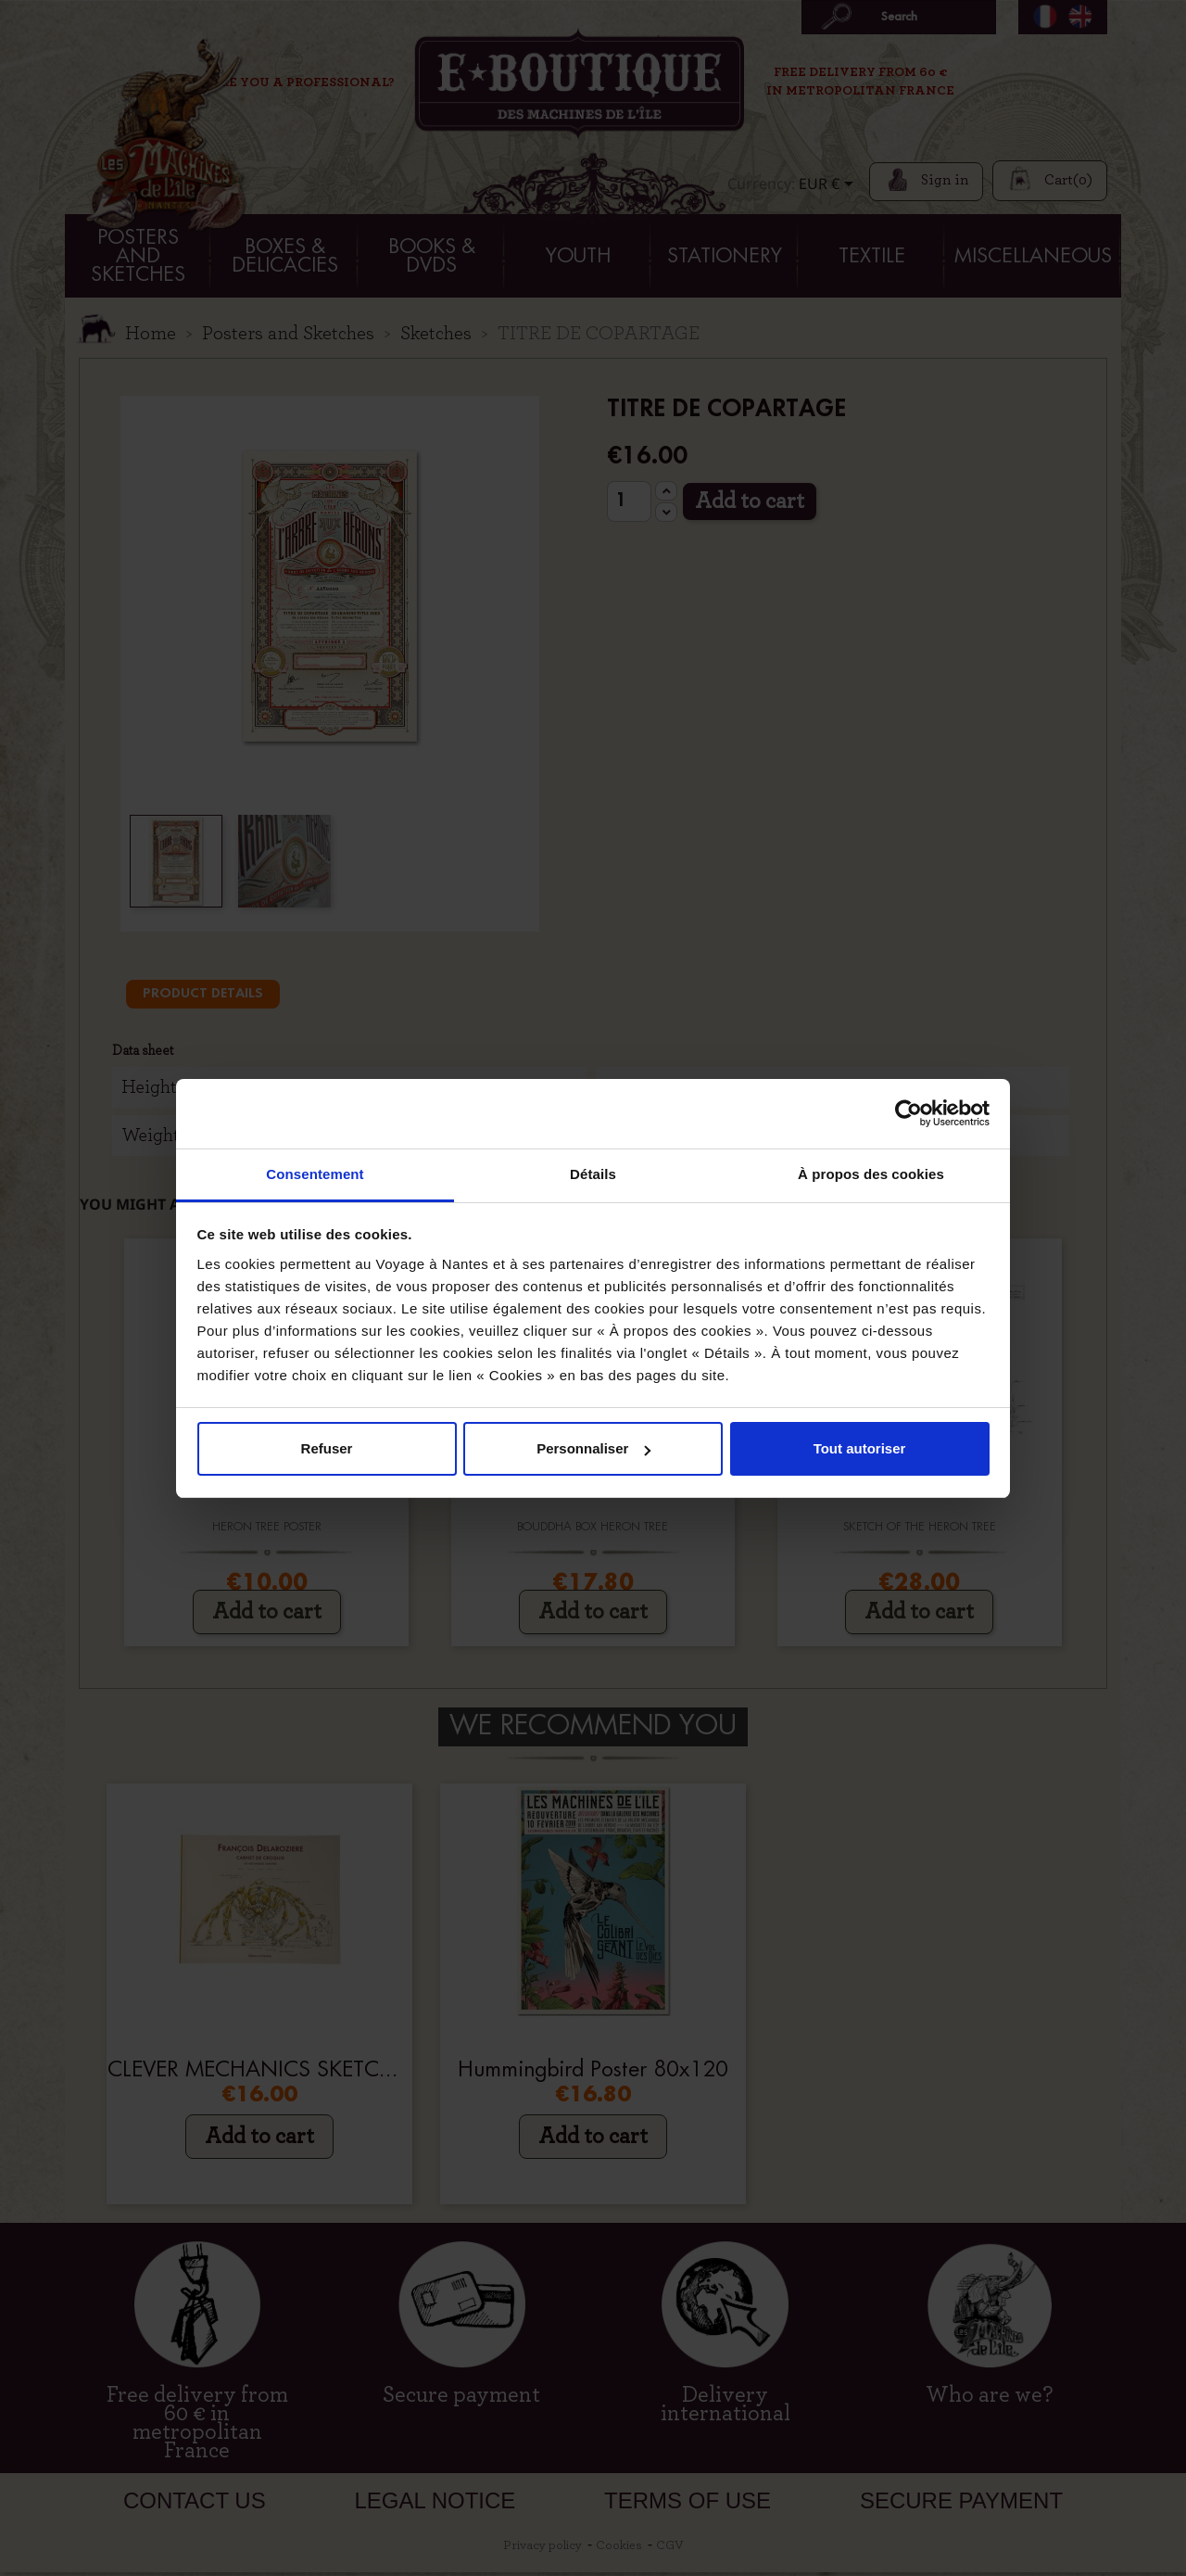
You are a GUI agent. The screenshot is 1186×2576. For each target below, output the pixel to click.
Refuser (327, 1448)
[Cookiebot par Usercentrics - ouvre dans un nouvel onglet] (908, 1113)
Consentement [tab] (314, 1174)
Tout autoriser (860, 1448)
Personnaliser (593, 1448)
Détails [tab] (593, 1174)
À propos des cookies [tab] (871, 1174)
